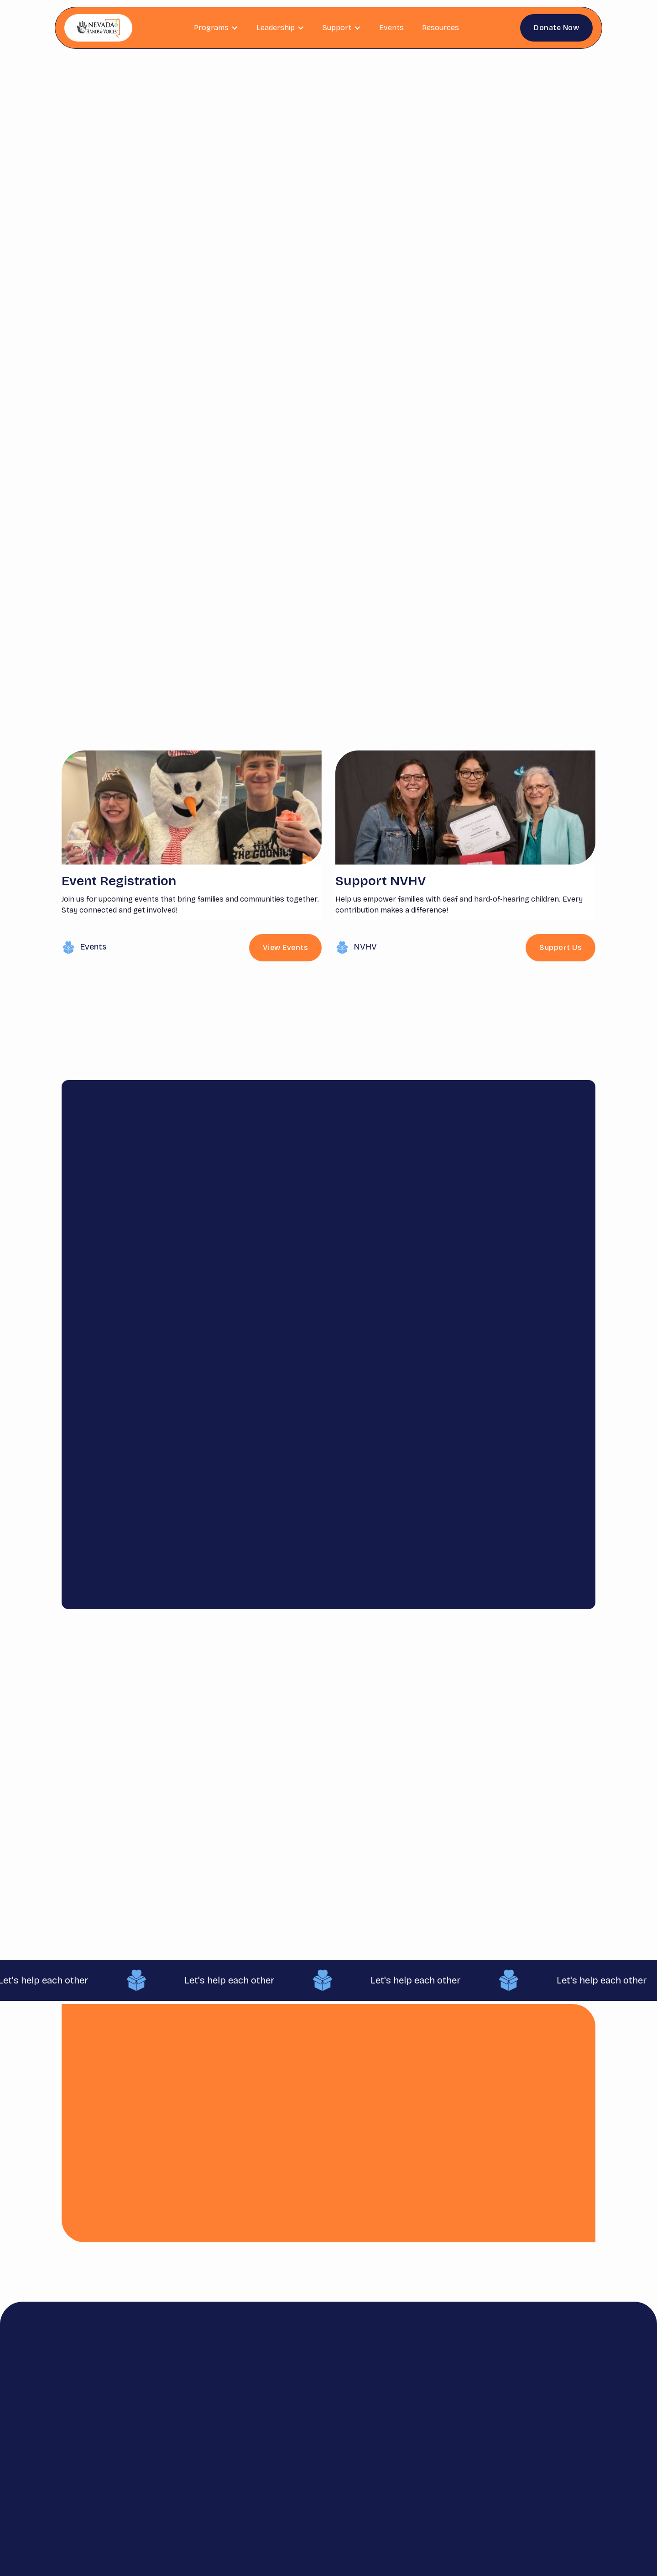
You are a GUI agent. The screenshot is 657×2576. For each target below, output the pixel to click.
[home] (98, 28)
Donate (331, 2404)
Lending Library (331, 2471)
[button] (216, 28)
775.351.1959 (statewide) (539, 2438)
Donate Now (556, 27)
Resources (440, 27)
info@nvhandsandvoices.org (535, 2418)
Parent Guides (374, 2408)
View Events (405, 280)
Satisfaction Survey (428, 2408)
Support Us (560, 947)
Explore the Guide (394, 1870)
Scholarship (282, 2439)
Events (391, 27)
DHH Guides (373, 2435)
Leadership (281, 2457)
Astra (371, 2457)
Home (272, 2404)
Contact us (426, 2430)
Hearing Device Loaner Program (377, 2488)
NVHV (365, 947)
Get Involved (333, 2426)
